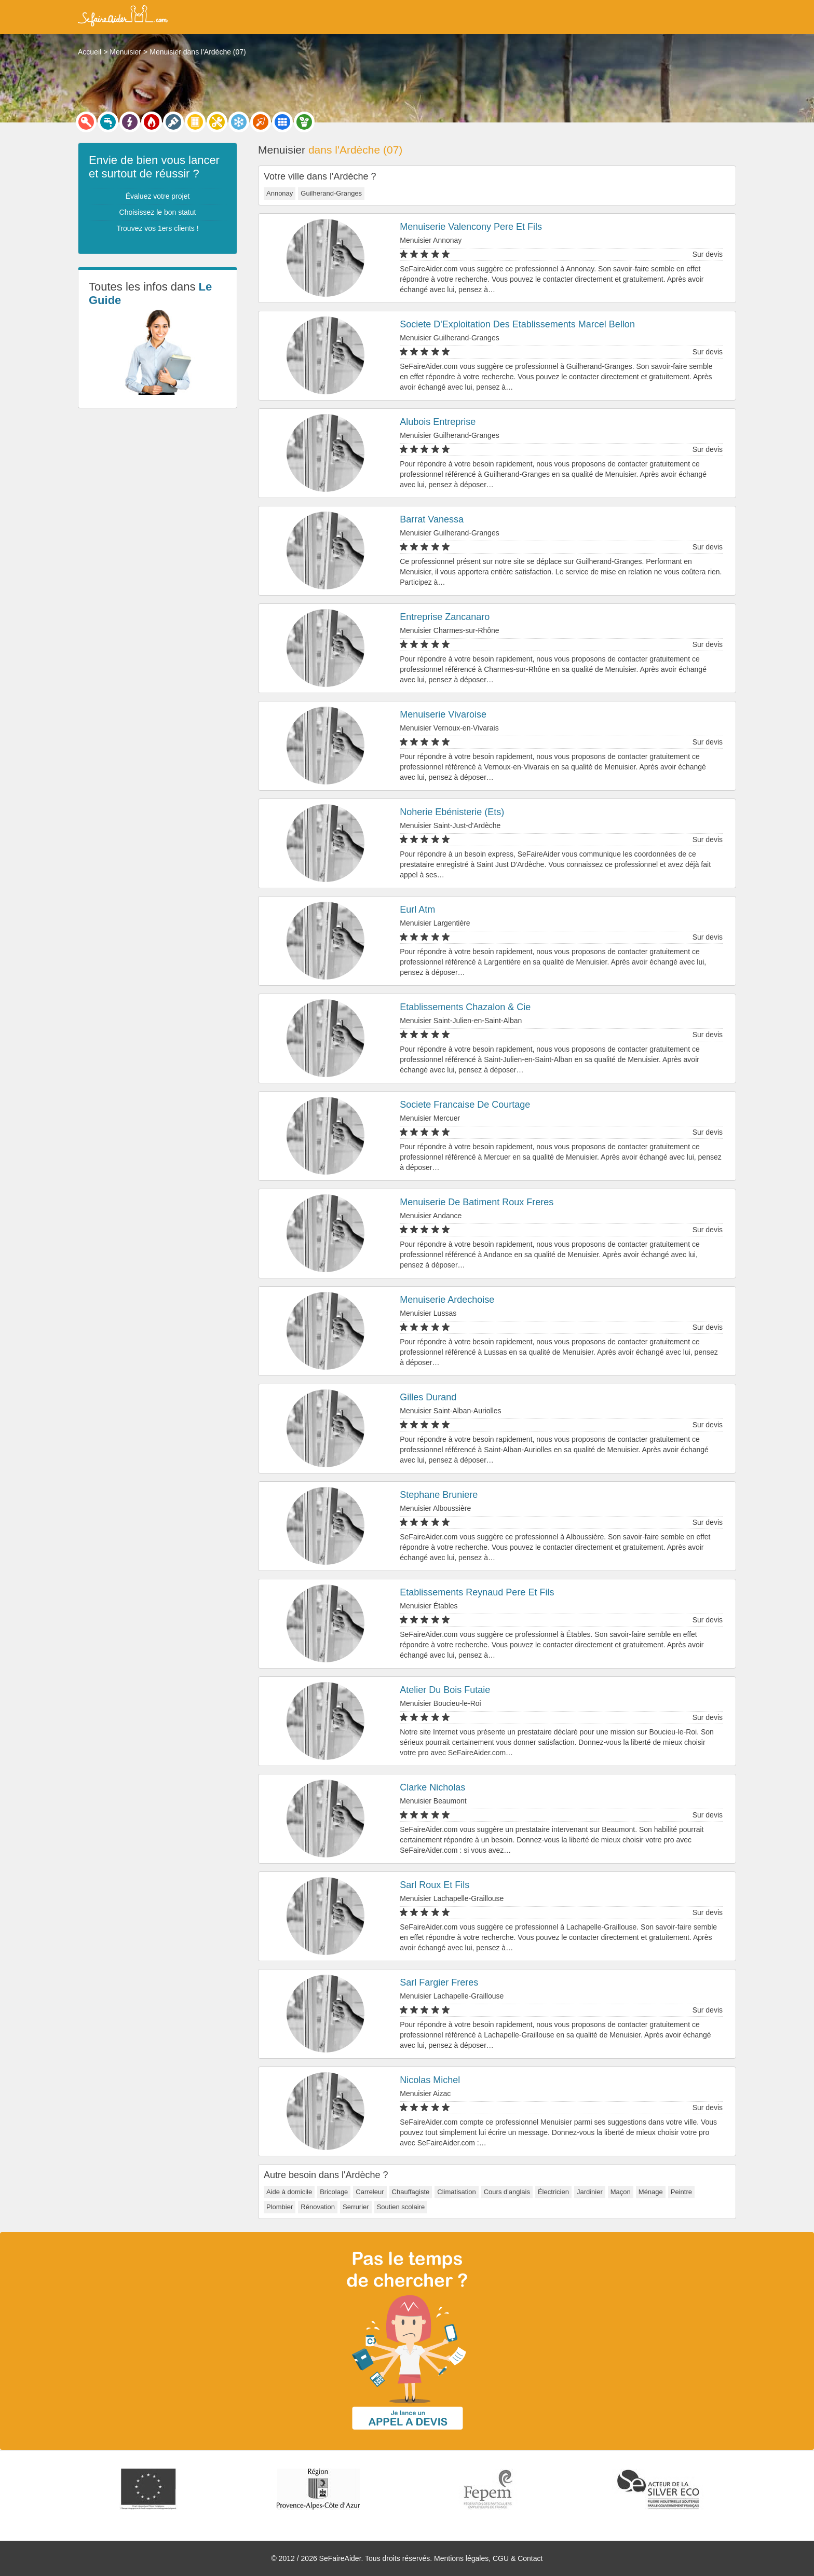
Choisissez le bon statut (157, 212)
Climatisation (456, 2192)
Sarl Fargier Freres (439, 1982)
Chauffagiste (411, 2192)
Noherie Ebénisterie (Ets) (452, 812)
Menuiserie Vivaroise (443, 714)
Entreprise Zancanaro (445, 617)
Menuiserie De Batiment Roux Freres (476, 1202)
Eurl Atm (417, 909)
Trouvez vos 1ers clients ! (157, 228)
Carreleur (370, 2192)
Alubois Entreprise (438, 422)
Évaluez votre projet (158, 196)
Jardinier (590, 2192)
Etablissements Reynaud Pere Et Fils (477, 1592)
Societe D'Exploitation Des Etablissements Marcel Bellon (517, 324)
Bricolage (334, 2192)
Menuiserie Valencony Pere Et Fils (471, 227)
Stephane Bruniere (439, 1495)
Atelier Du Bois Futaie (445, 1690)
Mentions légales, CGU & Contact (488, 2558)
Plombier (279, 2207)
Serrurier (356, 2207)
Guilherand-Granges (331, 193)
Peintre (681, 2192)
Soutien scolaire (401, 2207)
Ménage (651, 2192)
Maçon (620, 2192)
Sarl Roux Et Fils (434, 1885)
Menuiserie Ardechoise (447, 1299)
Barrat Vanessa (432, 519)
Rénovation (318, 2207)
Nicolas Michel (430, 2080)
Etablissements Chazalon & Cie (465, 1007)
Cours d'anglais (507, 2192)
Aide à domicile (289, 2192)
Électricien (553, 2192)
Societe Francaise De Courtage (465, 1104)
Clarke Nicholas (432, 1787)
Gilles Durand (428, 1397)
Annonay (279, 193)
